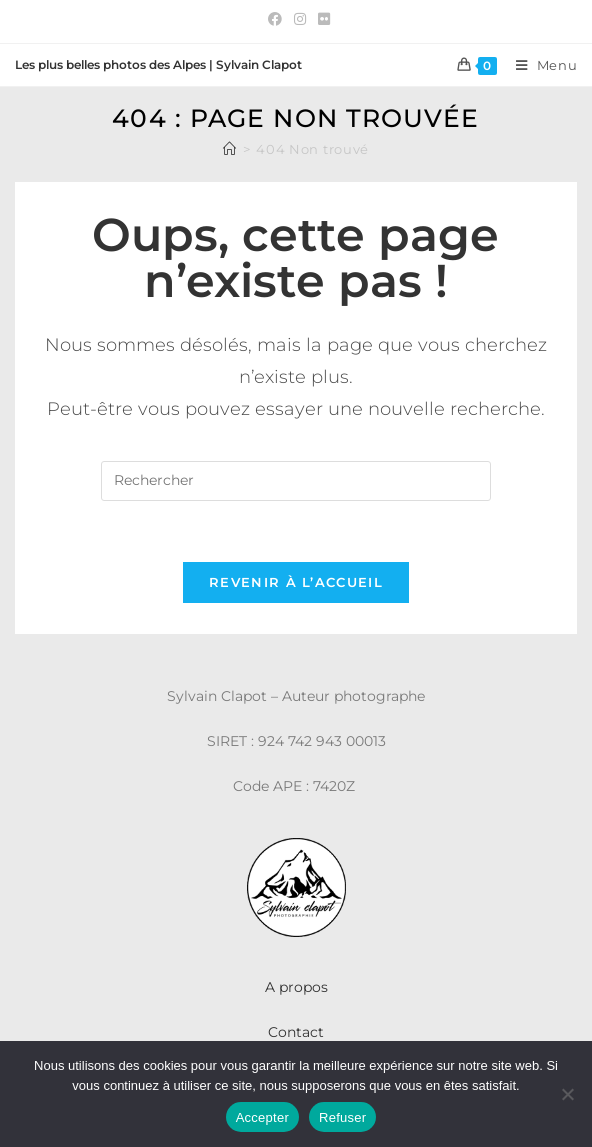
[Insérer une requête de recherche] (296, 481)
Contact (296, 1032)
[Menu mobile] (539, 65)
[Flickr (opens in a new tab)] (321, 19)
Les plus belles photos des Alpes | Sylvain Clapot (158, 64)
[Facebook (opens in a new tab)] (275, 19)
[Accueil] (230, 149)
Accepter (262, 1117)
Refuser (342, 1117)
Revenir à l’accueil (296, 582)
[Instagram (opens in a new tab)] (300, 19)
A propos (296, 987)
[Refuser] (567, 1094)
